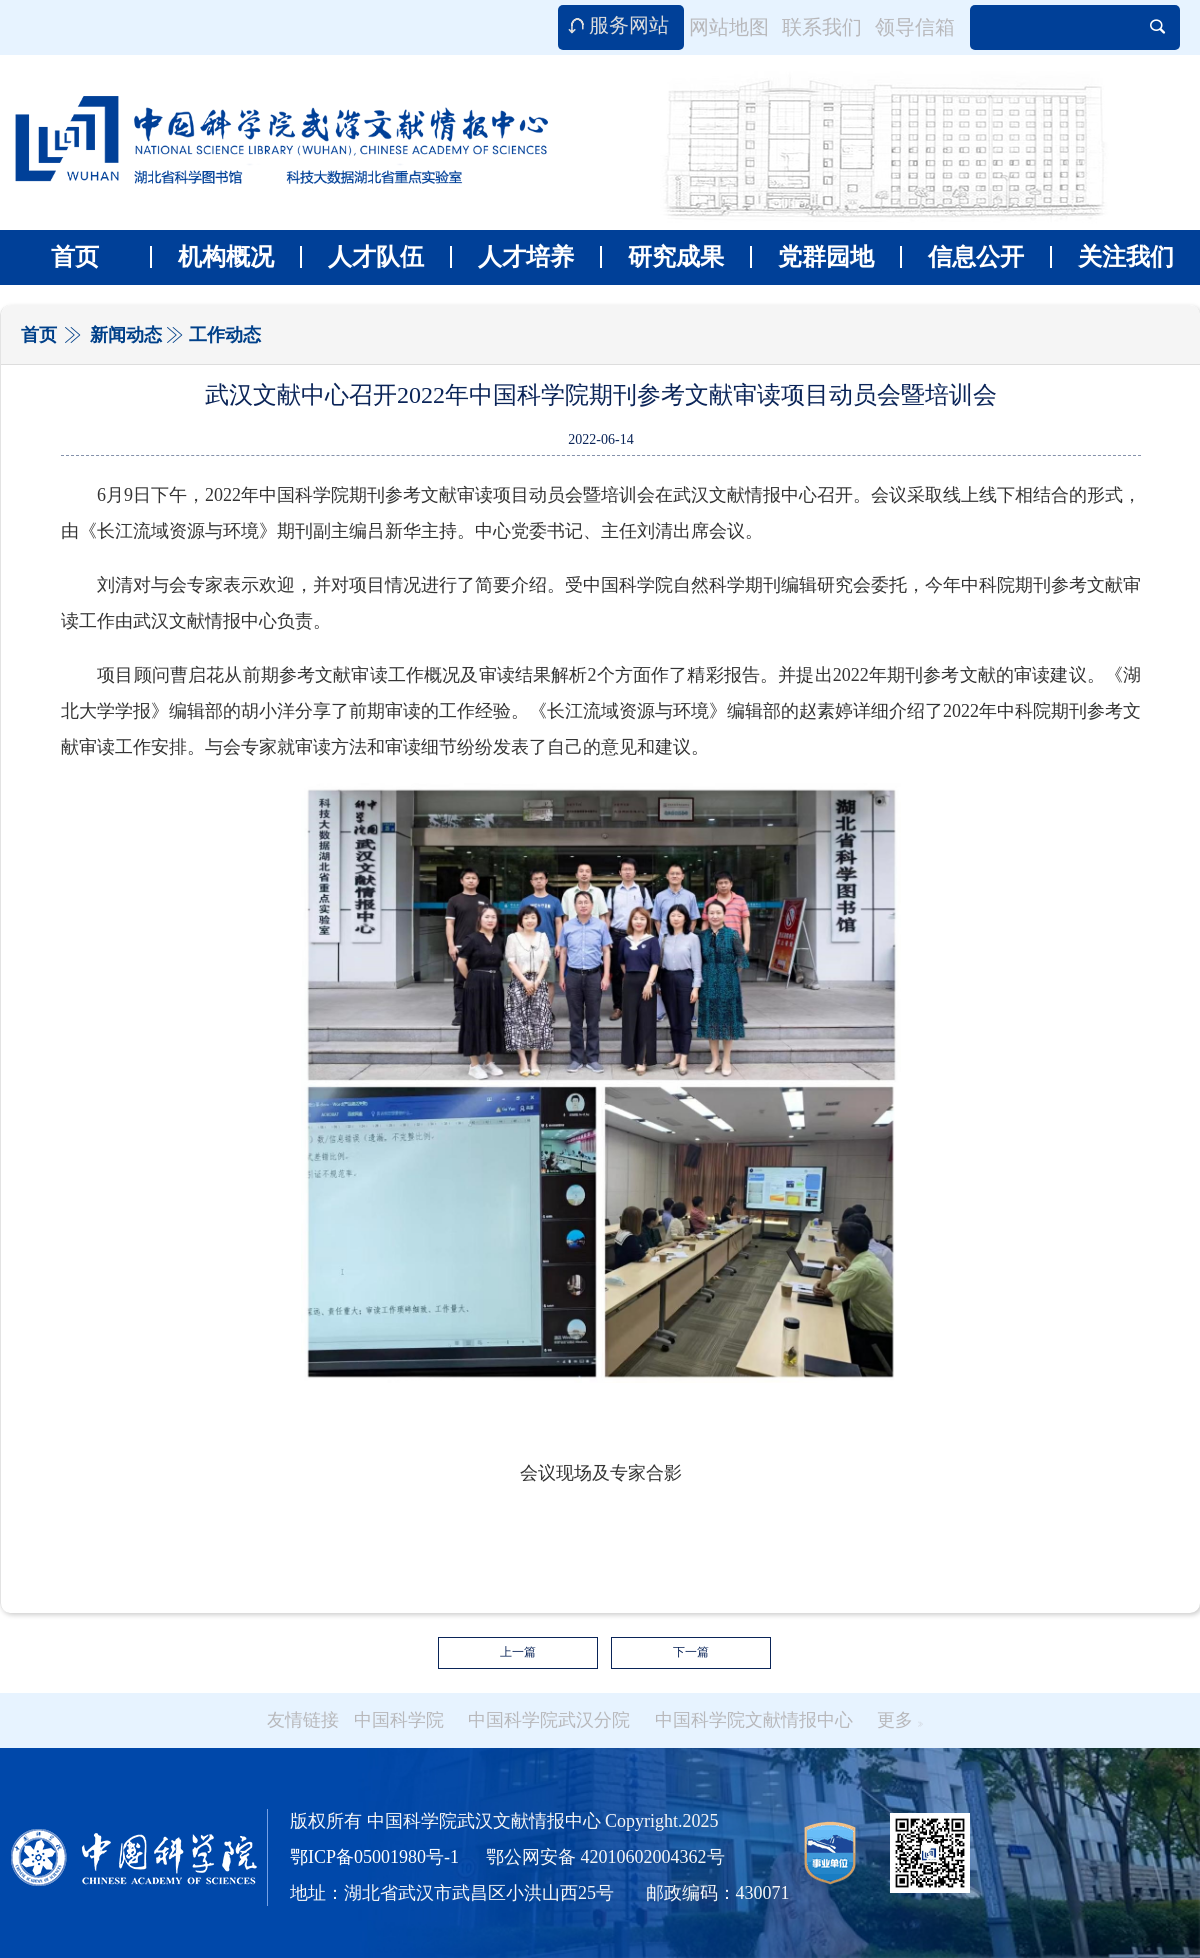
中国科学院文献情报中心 (754, 1720)
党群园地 (812, 257)
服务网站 (629, 25)
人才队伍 (362, 257)
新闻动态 (126, 335)
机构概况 (212, 257)
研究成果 (662, 257)
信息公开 (962, 257)
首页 (75, 257)
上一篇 (518, 1652)
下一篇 (691, 1652)
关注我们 (1112, 257)
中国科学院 (399, 1720)
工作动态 (225, 335)
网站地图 (729, 27)
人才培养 (512, 257)
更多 (900, 1720)
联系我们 (822, 27)
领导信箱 (915, 27)
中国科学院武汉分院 (549, 1720)
